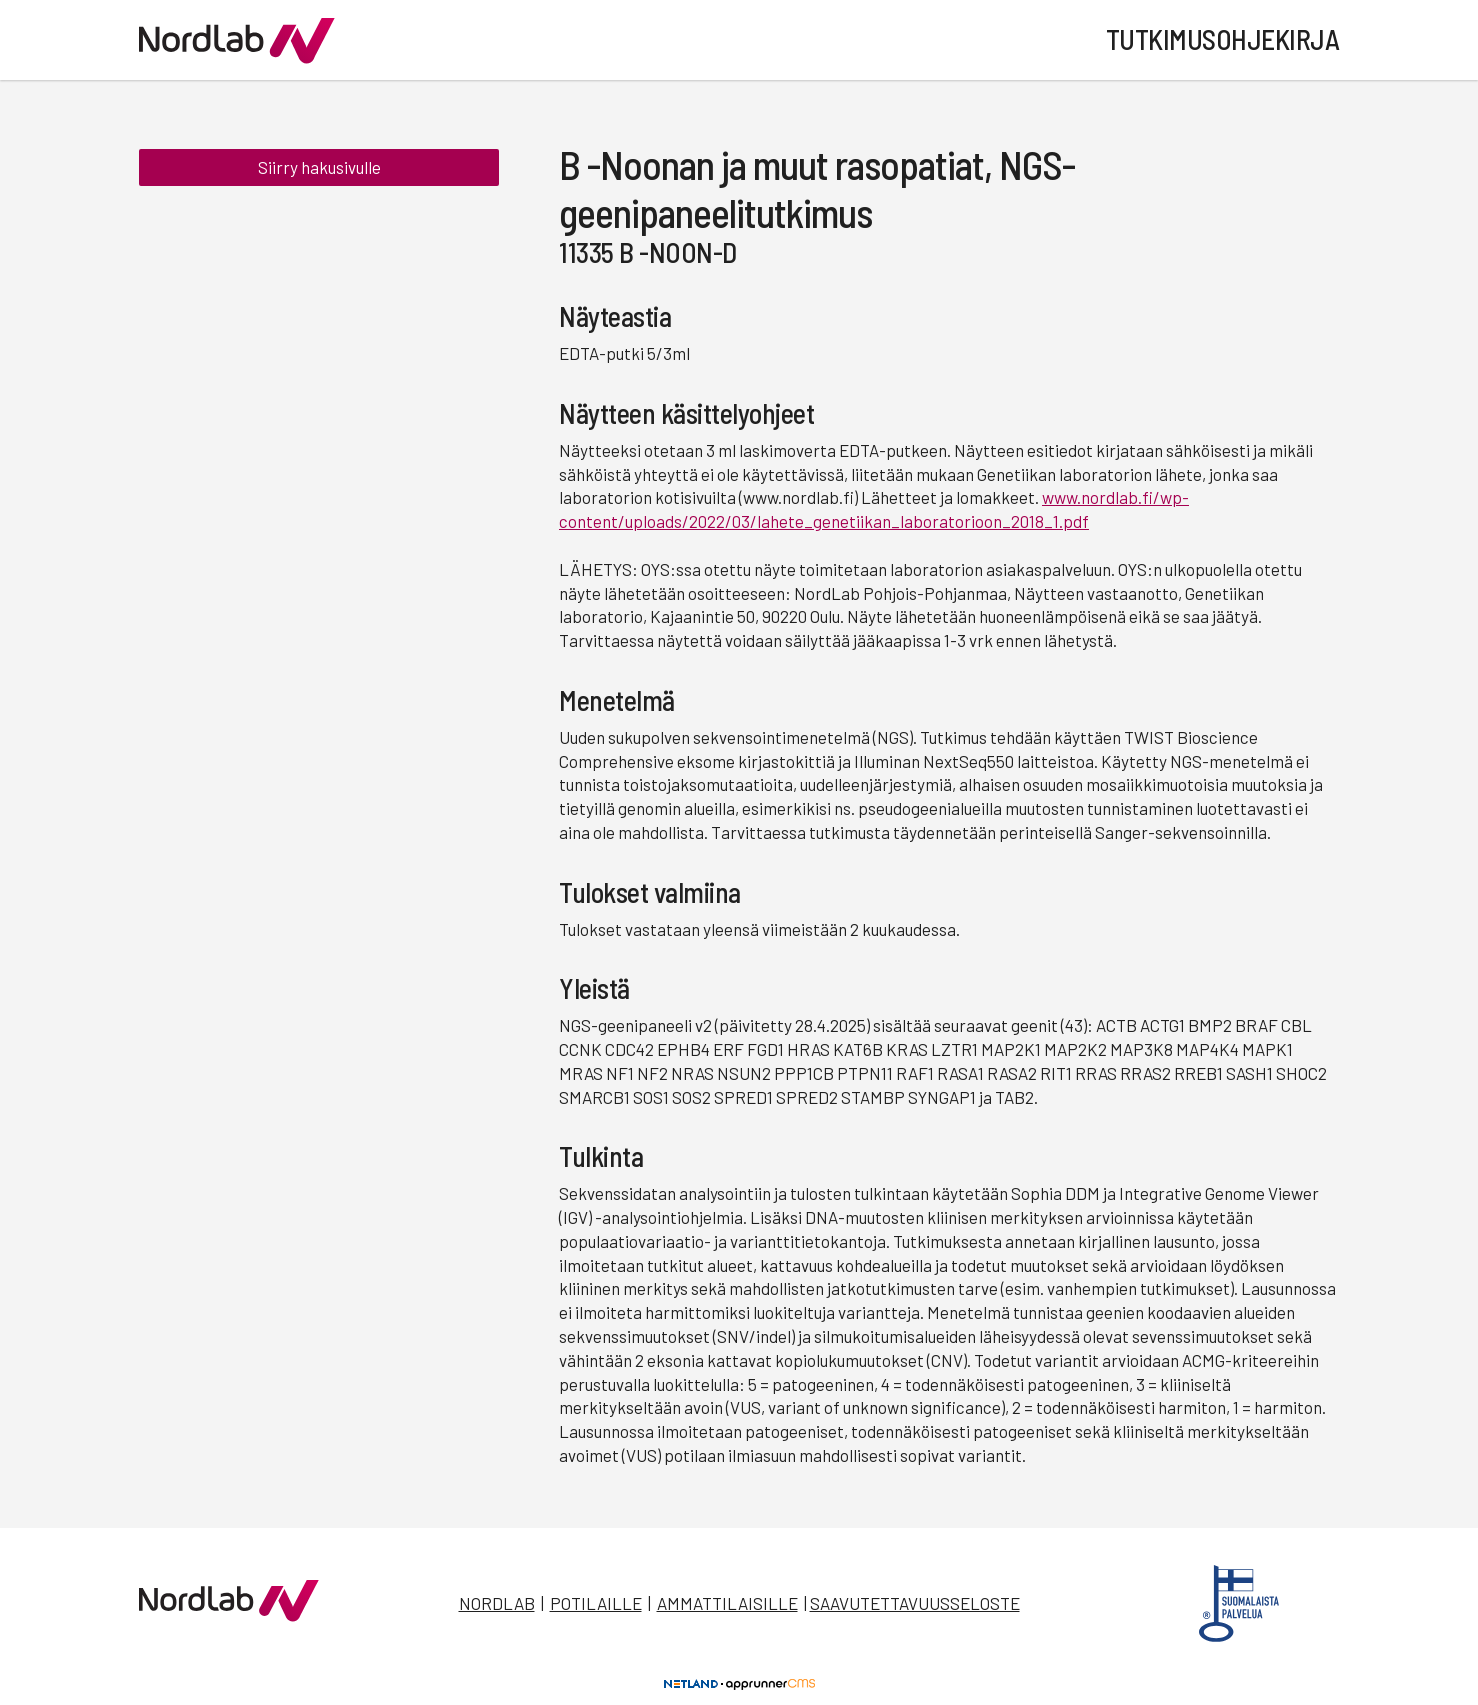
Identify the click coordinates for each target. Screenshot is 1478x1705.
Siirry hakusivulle (319, 168)
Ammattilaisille (727, 1603)
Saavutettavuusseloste (915, 1603)
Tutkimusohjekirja (1223, 39)
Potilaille (596, 1603)
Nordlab (497, 1603)
